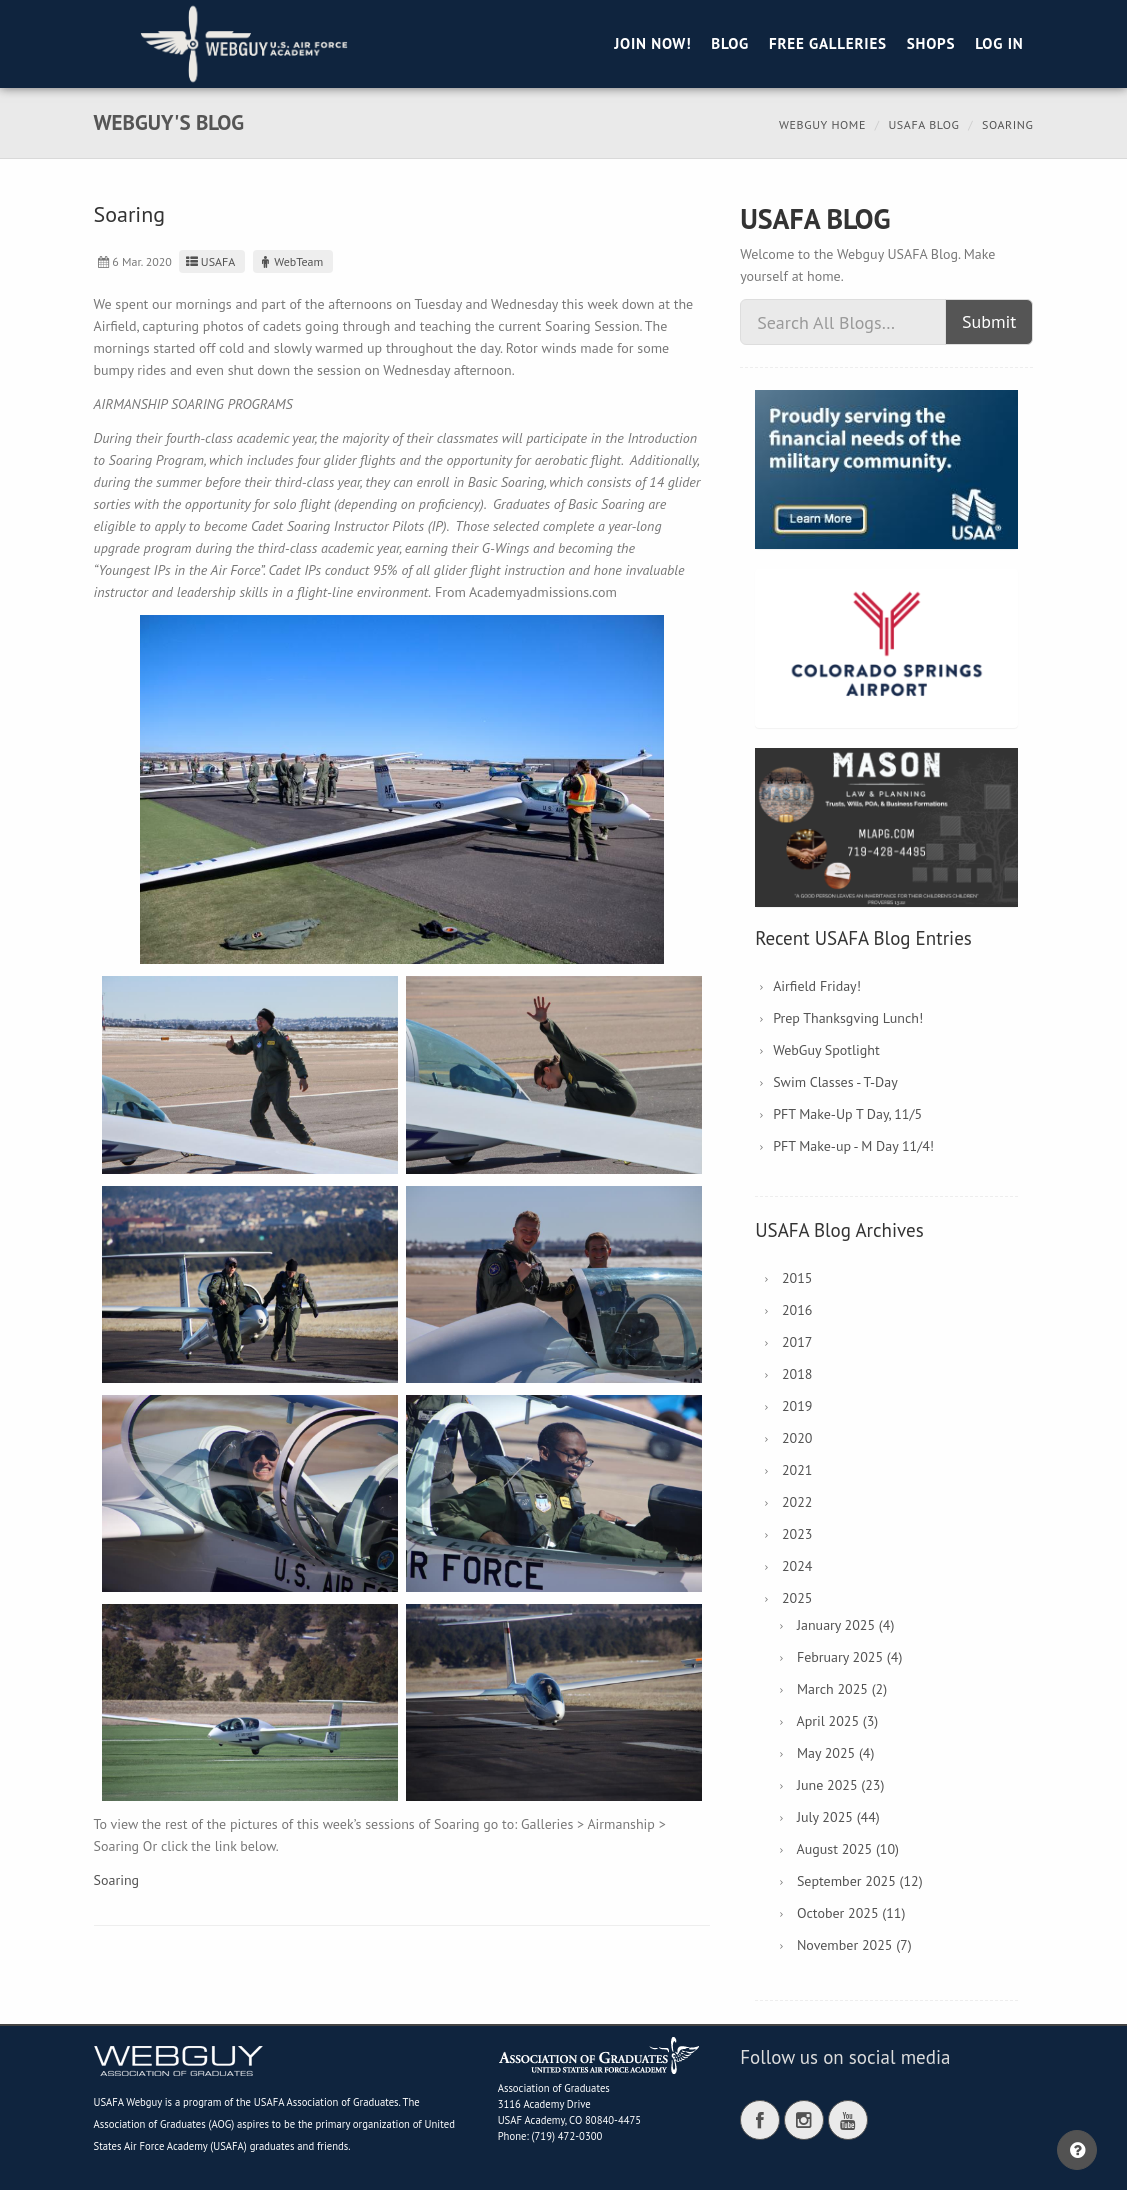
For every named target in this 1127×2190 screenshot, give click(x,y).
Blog (730, 43)
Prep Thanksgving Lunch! (848, 1018)
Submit (989, 321)
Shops (931, 43)
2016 (797, 1310)
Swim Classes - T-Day (835, 1082)
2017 (797, 1342)
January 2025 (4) (845, 1625)
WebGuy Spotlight (826, 1050)
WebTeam (291, 261)
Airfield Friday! (817, 986)
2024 (797, 1566)
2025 (797, 1598)
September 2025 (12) (860, 1881)
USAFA (209, 261)
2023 (797, 1534)
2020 (797, 1438)
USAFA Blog (923, 124)
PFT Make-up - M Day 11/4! (853, 1146)
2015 (797, 1278)
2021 (797, 1470)
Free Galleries (828, 43)
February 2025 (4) (849, 1657)
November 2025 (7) (854, 1945)
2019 (797, 1406)
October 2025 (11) (851, 1913)
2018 (797, 1374)
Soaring (117, 1880)
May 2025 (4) (836, 1753)
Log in (999, 43)
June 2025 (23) (841, 1785)
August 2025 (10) (847, 1849)
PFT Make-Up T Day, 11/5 (847, 1114)
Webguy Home (822, 124)
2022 (797, 1502)
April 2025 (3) (837, 1721)
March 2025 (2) (842, 1689)
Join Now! (652, 43)
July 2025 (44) (838, 1817)
